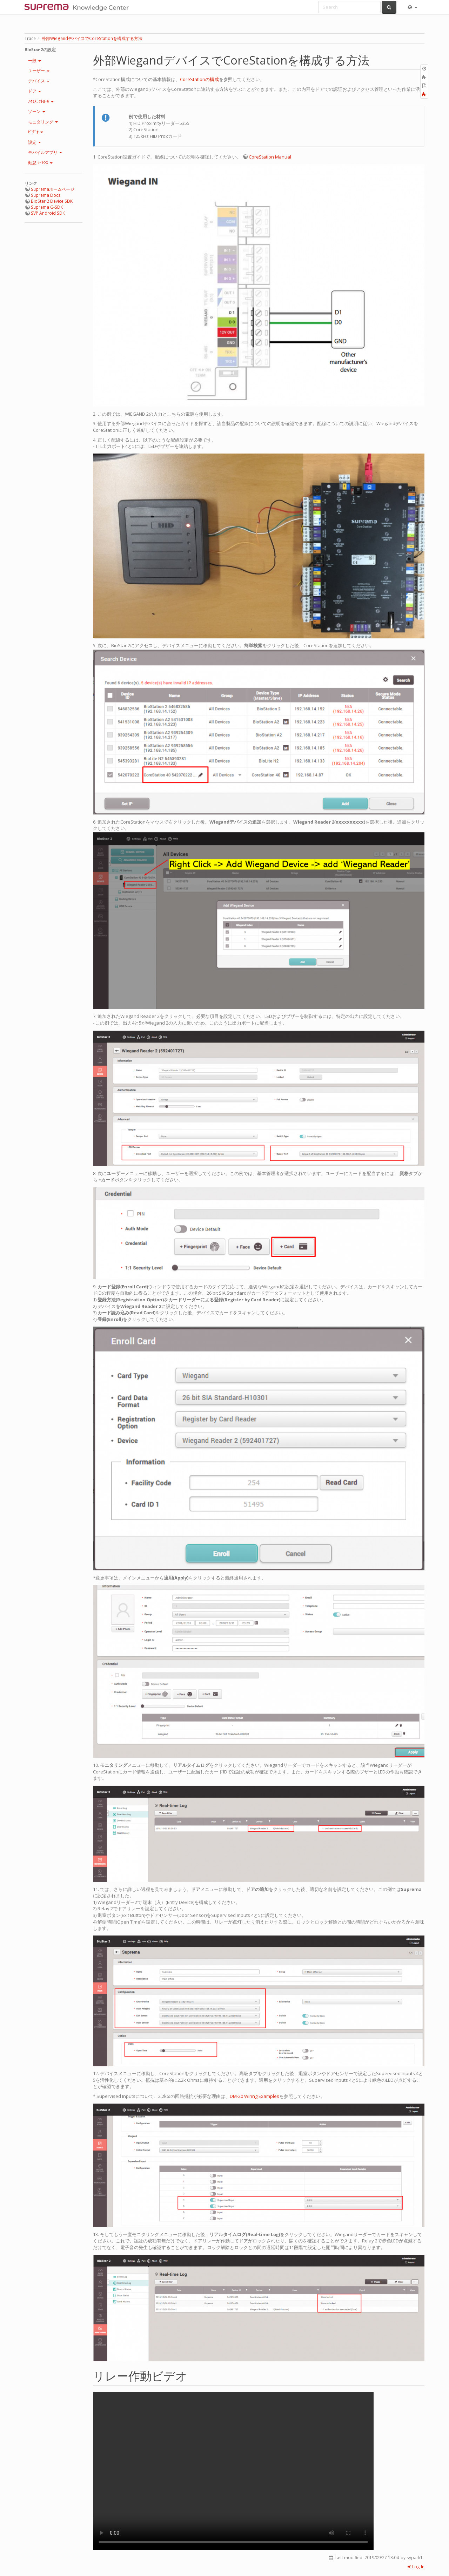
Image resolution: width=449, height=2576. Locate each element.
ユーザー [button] (38, 71)
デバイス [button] (38, 81)
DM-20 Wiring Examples (254, 2096)
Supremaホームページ (52, 189)
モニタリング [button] (43, 122)
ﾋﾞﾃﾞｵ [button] (35, 132)
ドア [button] (34, 91)
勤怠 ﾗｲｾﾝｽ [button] (40, 163)
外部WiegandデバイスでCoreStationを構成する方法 (92, 38)
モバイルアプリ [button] (45, 152)
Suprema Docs (46, 195)
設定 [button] (34, 142)
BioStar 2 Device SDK (52, 201)
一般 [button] (34, 60)
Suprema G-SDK (47, 207)
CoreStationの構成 (199, 79)
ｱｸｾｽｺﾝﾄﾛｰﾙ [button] (41, 101)
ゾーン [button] (36, 111)
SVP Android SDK (48, 213)
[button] (412, 7)
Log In (416, 2567)
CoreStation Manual (270, 157)
